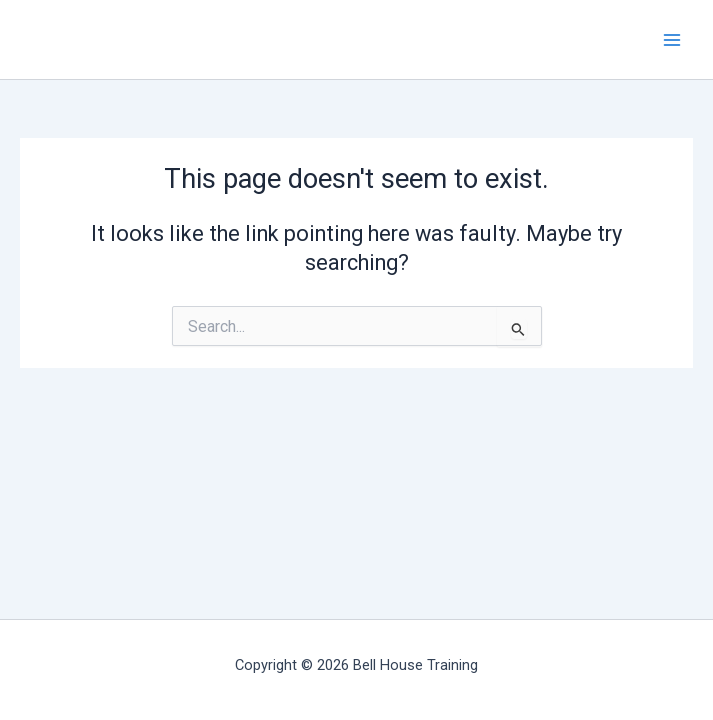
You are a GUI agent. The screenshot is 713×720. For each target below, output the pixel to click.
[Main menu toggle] (672, 40)
